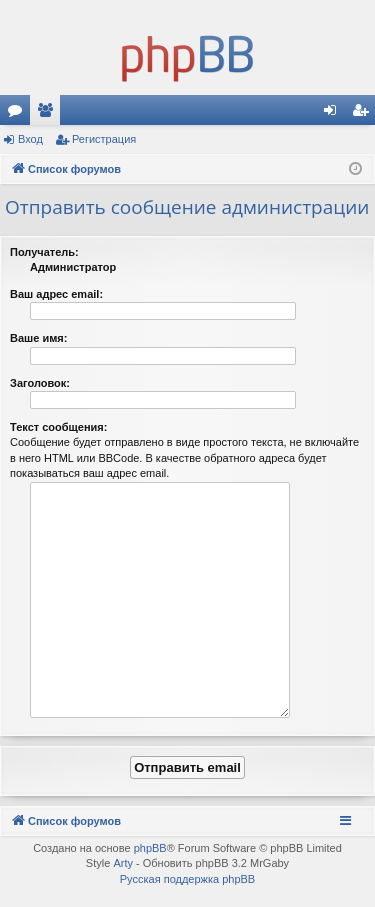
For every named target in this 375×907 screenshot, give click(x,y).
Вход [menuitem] (334, 114)
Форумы (19, 114)
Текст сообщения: (58, 427)
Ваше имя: (38, 338)
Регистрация (104, 139)
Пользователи (49, 114)
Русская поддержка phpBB (187, 879)
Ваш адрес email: (56, 294)
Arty (123, 863)
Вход (30, 139)
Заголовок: (40, 383)
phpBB (150, 848)
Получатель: (44, 252)
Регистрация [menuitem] (364, 114)
